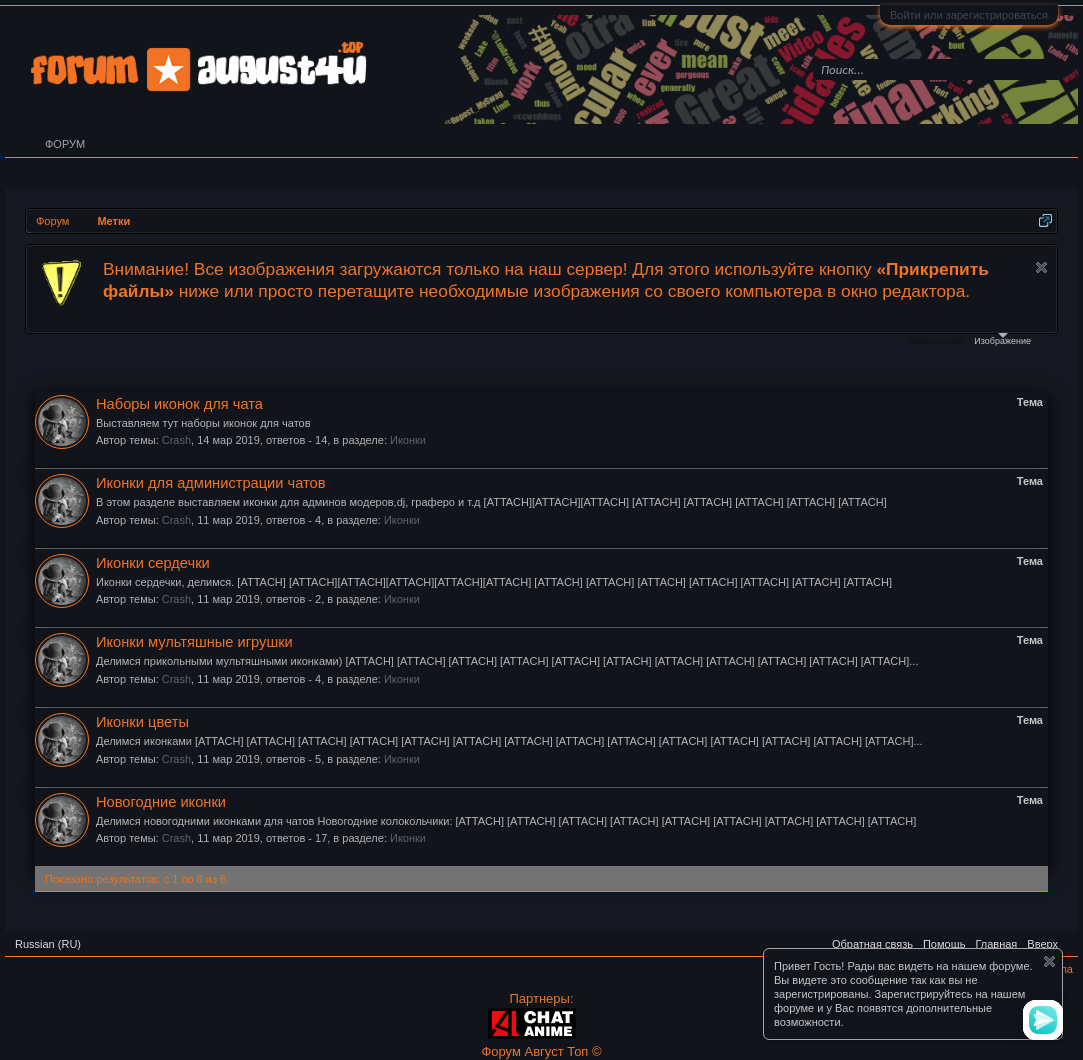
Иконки (408, 440)
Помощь (944, 944)
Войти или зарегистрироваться (969, 15)
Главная (996, 944)
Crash (176, 440)
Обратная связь (872, 944)
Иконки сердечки (153, 563)
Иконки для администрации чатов (211, 483)
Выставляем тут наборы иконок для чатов (203, 423)
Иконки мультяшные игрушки (194, 642)
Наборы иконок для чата (179, 404)
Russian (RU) (48, 944)
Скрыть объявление (1041, 267)
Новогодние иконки (161, 802)
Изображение (1002, 339)
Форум (65, 144)
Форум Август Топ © (541, 1051)
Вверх (1042, 944)
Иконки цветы (142, 722)
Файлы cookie (934, 341)
